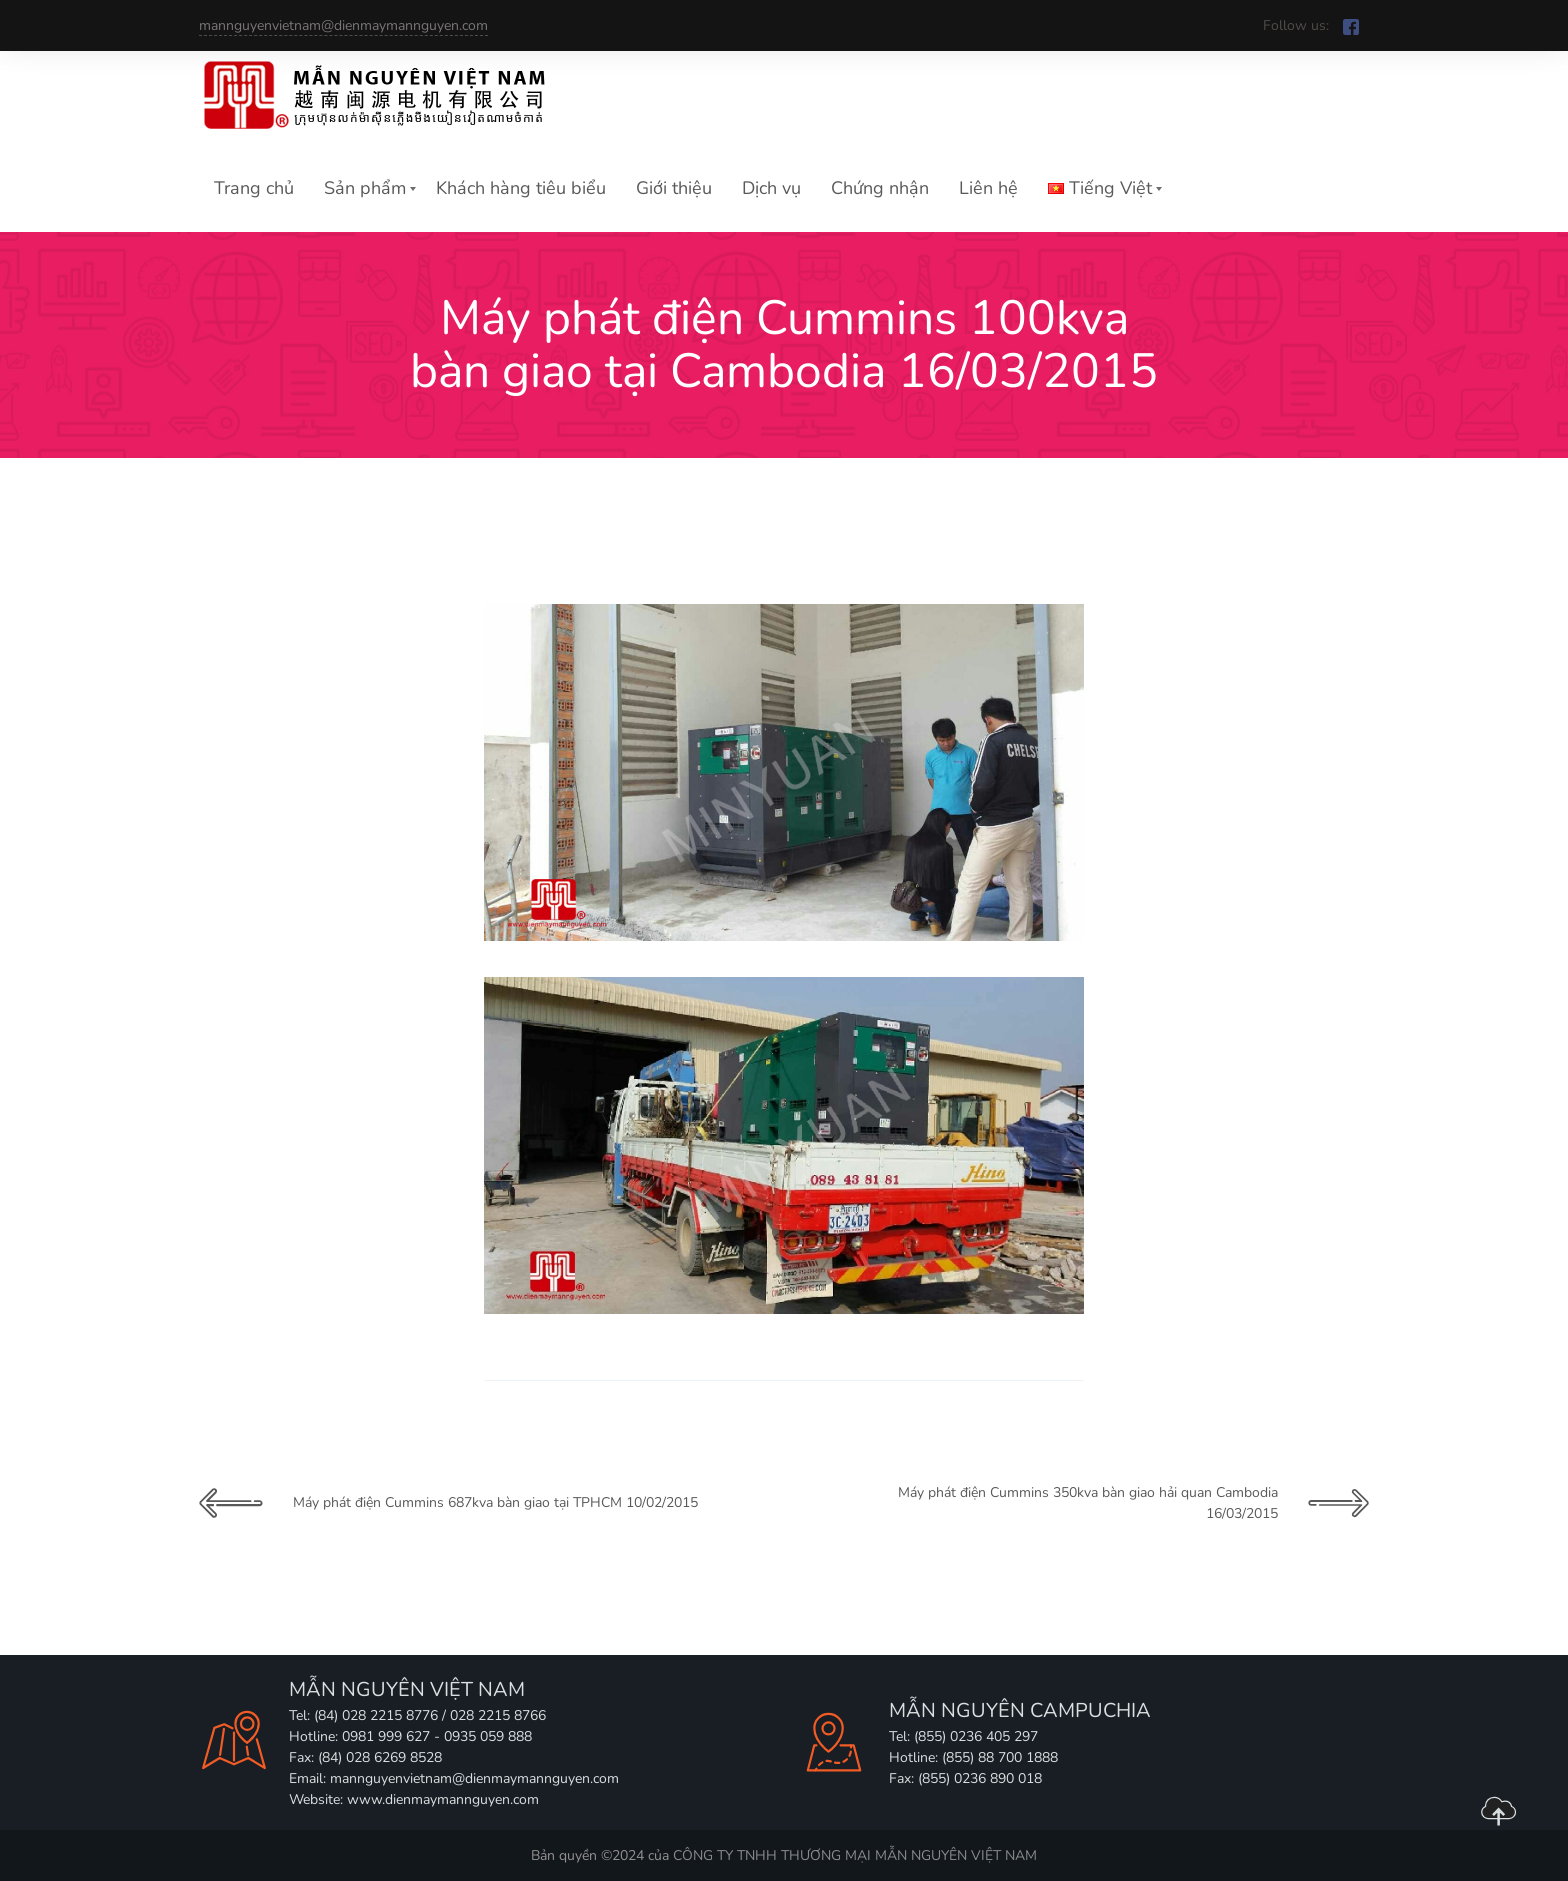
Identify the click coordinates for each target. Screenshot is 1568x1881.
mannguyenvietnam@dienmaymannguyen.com (343, 25)
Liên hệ (988, 188)
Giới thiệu (674, 188)
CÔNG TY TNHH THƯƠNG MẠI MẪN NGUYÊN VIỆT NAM (855, 1855)
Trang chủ (254, 188)
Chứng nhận (880, 188)
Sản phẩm (365, 188)
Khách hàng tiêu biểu (521, 188)
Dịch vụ (771, 188)
